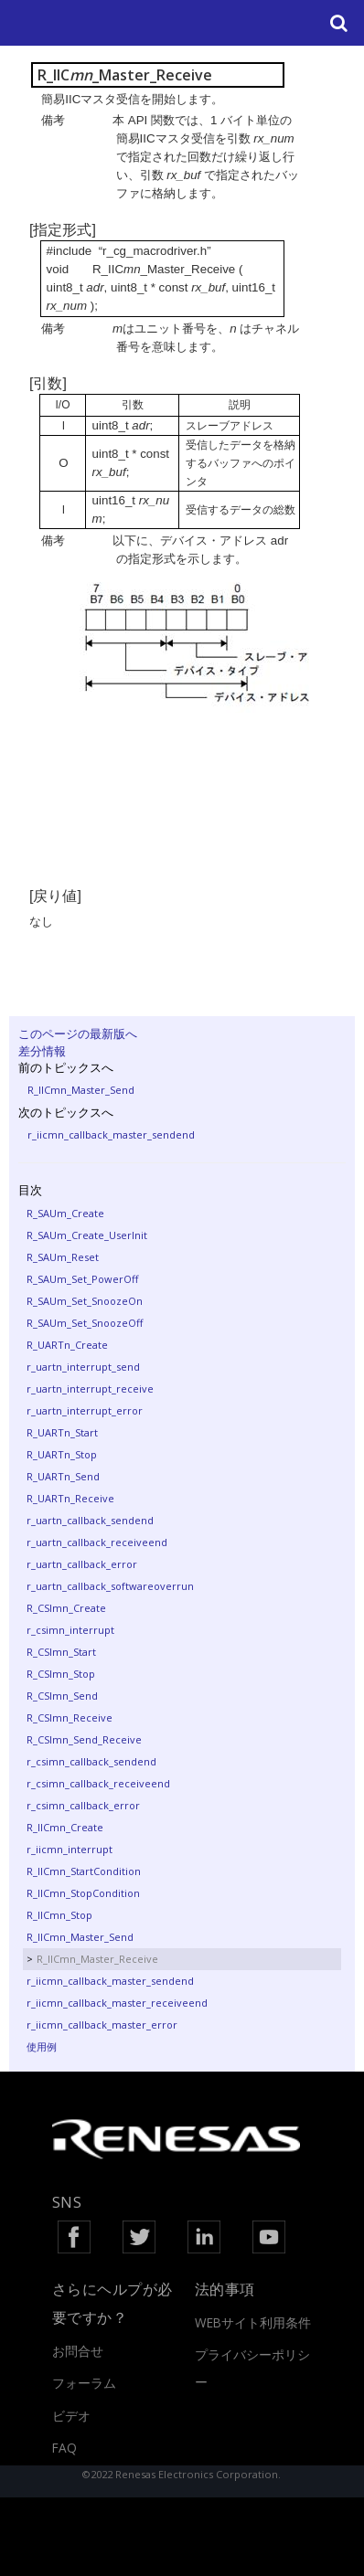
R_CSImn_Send (62, 1695)
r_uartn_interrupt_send (83, 1366)
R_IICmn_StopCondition (83, 1893)
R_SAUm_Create (65, 1213)
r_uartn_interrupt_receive (90, 1388)
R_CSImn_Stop (61, 1673)
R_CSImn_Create (66, 1608)
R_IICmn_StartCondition (84, 1871)
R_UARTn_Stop (62, 1454)
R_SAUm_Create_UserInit (87, 1235)
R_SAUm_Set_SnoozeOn (85, 1301)
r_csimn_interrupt (70, 1630)
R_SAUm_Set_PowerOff (82, 1279)
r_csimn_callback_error (83, 1805)
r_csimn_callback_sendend (91, 1761)
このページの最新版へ (77, 1033)
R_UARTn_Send (63, 1476)
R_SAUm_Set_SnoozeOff (85, 1323)
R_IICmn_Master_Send (80, 1090)
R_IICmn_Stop (59, 1915)
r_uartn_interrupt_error (85, 1410)
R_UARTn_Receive (70, 1498)
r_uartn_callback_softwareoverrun (110, 1586)
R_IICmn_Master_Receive (97, 1959)
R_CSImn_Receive (69, 1717)
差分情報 (42, 1051)
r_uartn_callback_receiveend (97, 1542)
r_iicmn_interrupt (69, 1849)
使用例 (42, 2046)
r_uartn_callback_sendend (90, 1520)
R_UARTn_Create (67, 1345)
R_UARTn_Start (62, 1432)
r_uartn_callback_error (82, 1564)
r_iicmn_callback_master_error (102, 2024)
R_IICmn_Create (65, 1827)
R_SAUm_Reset (63, 1257)
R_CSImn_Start (61, 1652)
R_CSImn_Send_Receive (84, 1739)
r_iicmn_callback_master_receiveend (117, 2002)
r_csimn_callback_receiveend (98, 1783)
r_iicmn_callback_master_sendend (111, 1134)
